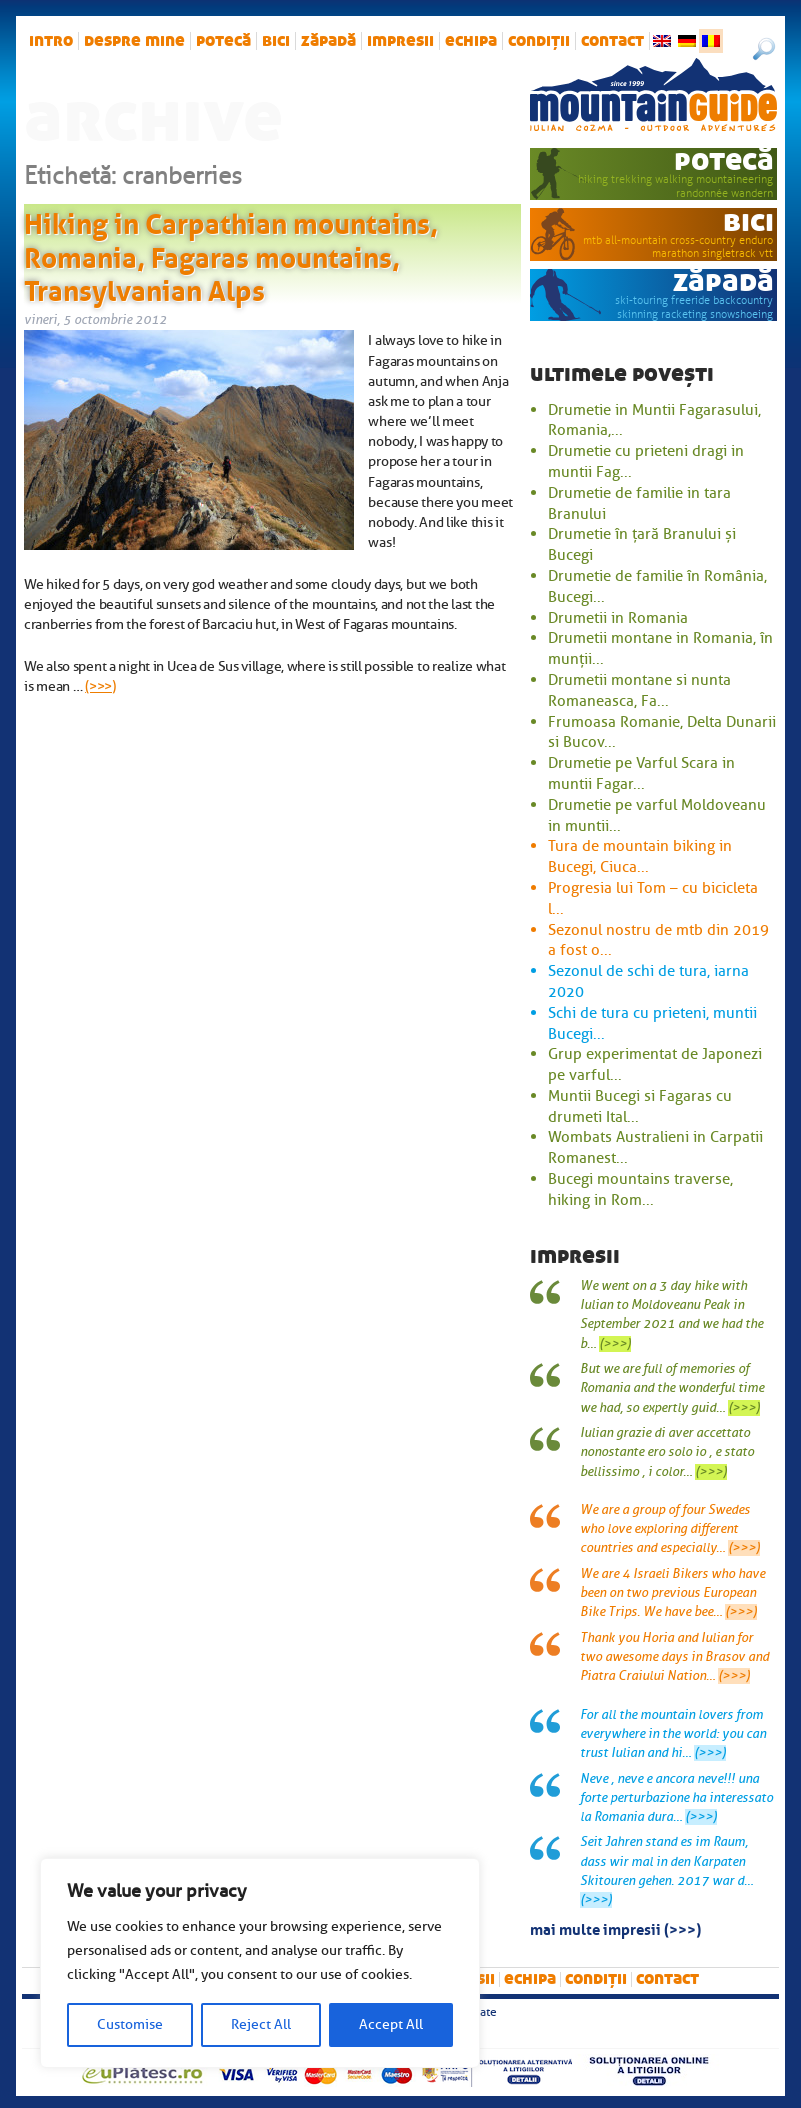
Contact (612, 41)
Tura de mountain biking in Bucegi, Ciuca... (640, 856)
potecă (223, 41)
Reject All (261, 2024)
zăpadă (328, 41)
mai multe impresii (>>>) (615, 1928)
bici (276, 41)
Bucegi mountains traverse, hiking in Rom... (640, 1189)
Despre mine (134, 41)
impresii (400, 41)
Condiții (539, 41)
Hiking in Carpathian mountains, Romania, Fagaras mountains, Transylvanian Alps (231, 253)
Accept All (391, 2024)
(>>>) (100, 686)
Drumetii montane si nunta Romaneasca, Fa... (639, 690)
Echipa (471, 41)
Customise (130, 2024)
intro (51, 41)
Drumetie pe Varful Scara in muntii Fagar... (641, 773)
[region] (260, 1963)
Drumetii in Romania (618, 618)
